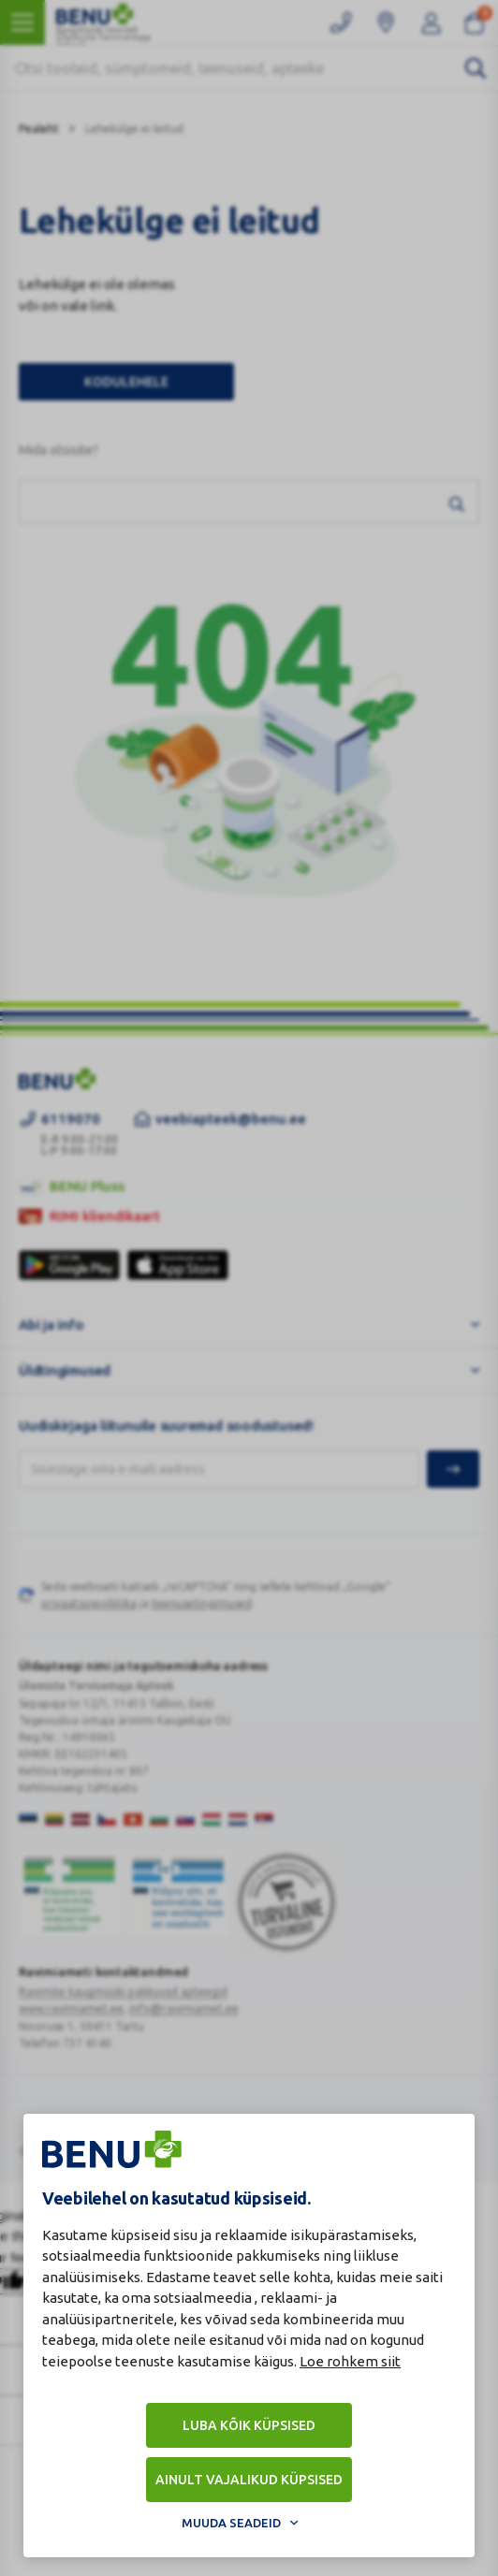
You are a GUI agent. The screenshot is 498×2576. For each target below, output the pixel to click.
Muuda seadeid (231, 2522)
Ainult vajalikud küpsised (249, 2479)
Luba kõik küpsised (249, 2425)
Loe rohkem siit (350, 2361)
